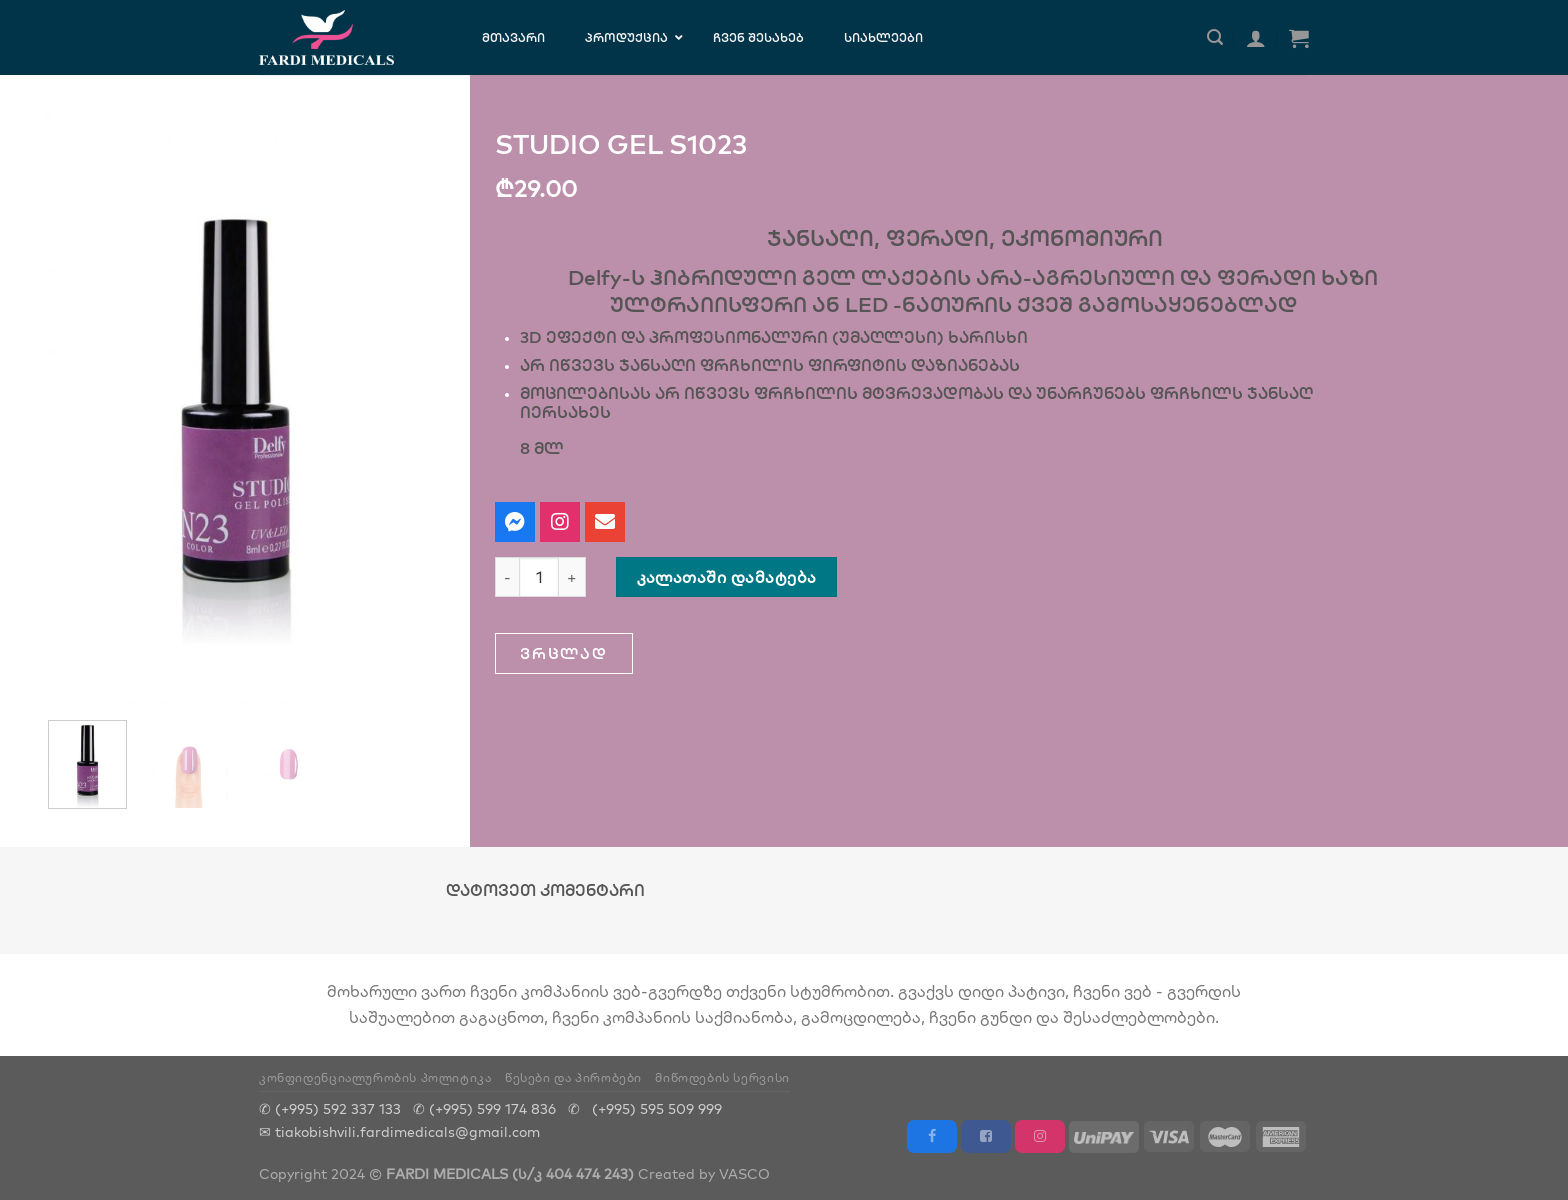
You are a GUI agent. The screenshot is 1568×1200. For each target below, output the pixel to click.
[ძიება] (1215, 37)
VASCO (744, 1173)
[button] (563, 653)
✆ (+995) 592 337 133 (330, 1108)
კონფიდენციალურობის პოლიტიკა (375, 1077)
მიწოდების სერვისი (722, 1077)
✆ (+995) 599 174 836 (484, 1108)
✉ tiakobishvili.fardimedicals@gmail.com (399, 1131)
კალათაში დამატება (727, 577)
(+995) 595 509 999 (657, 1108)
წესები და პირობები (573, 1077)
